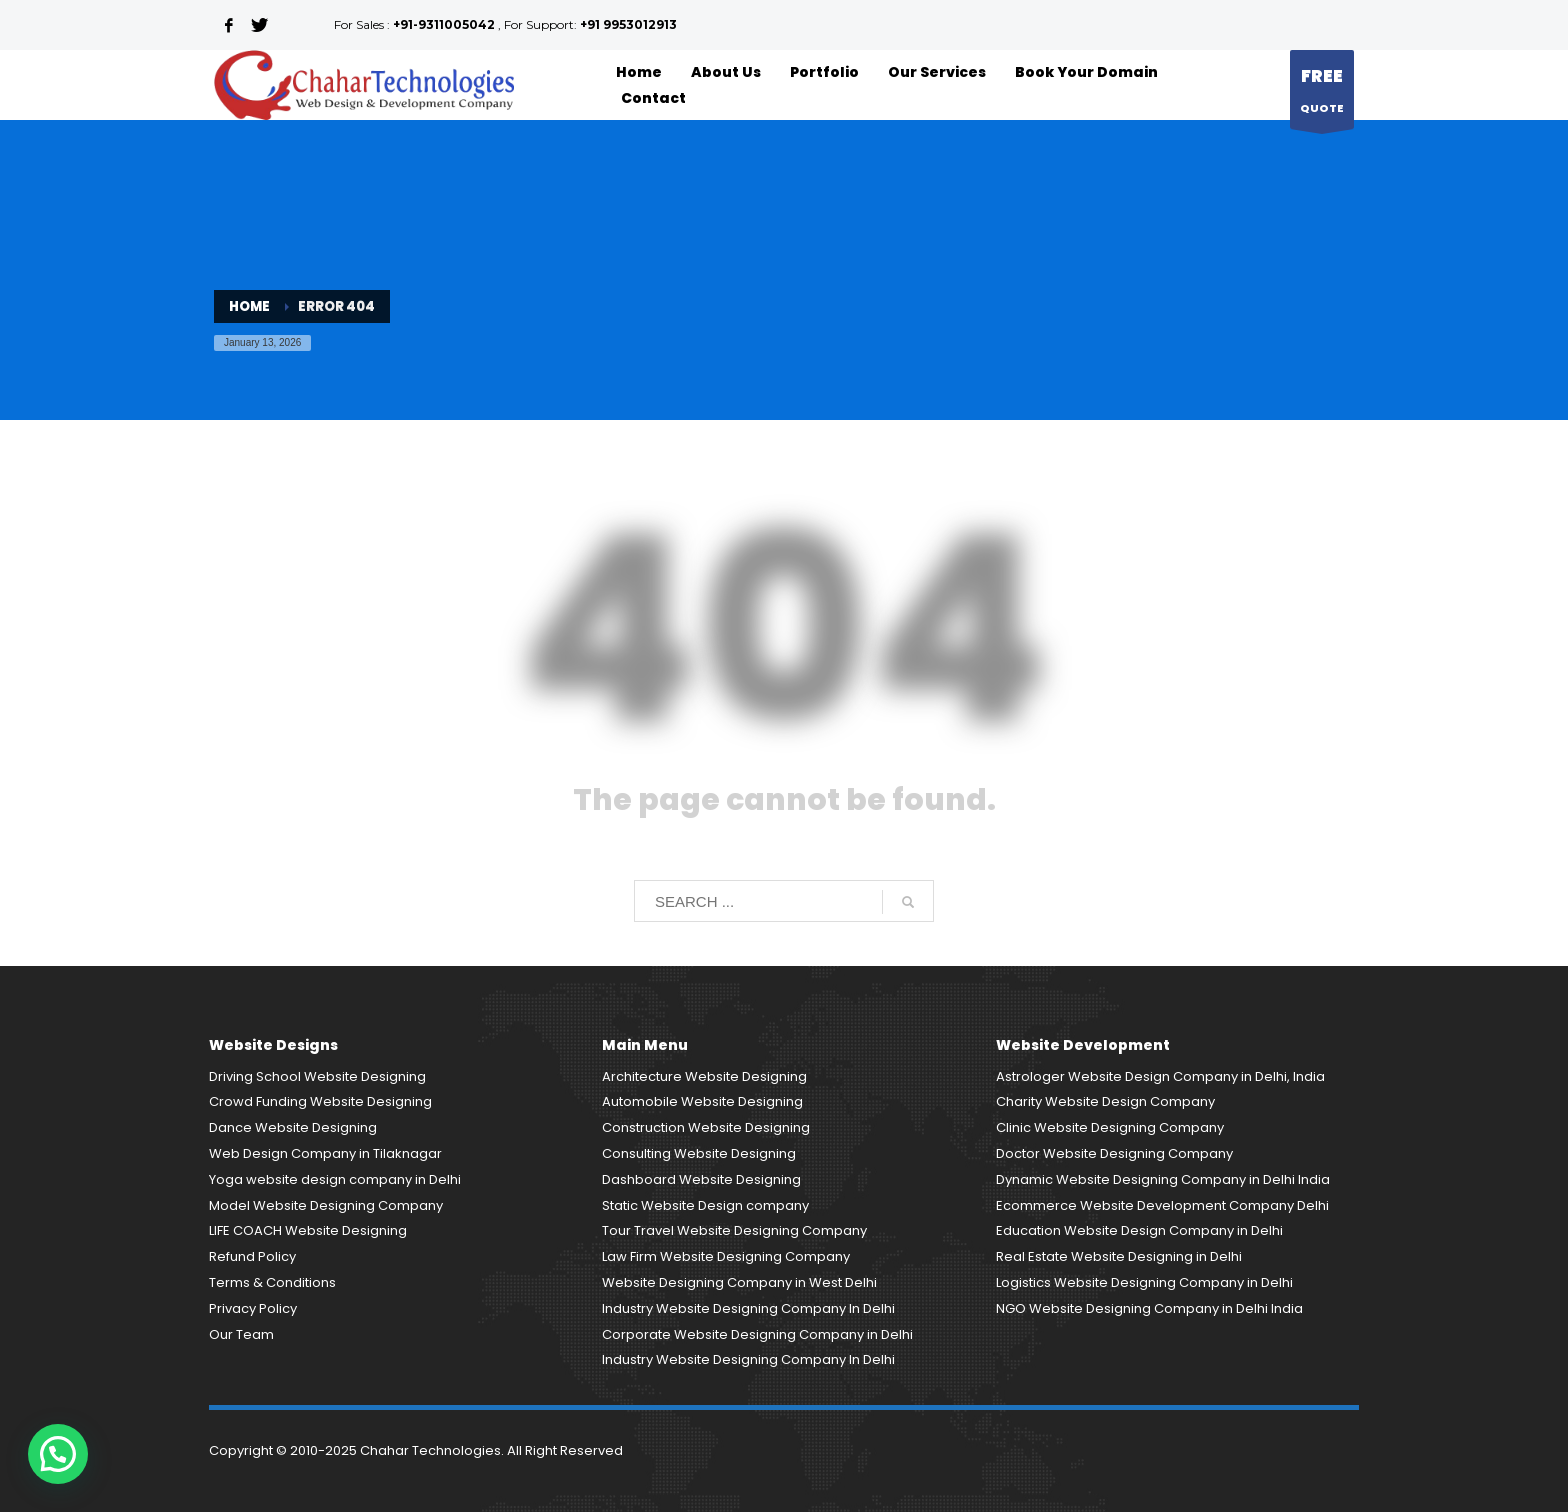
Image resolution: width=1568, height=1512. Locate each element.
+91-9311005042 (444, 24)
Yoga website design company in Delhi (335, 1179)
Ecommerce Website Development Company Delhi (1162, 1205)
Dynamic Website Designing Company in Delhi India (1163, 1179)
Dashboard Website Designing (701, 1179)
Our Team (241, 1334)
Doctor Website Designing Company (1114, 1153)
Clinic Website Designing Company (1110, 1127)
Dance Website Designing (293, 1127)
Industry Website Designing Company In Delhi (748, 1308)
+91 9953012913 (628, 24)
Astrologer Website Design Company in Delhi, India (1160, 1076)
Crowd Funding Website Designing (320, 1101)
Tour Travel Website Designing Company (734, 1230)
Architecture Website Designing (704, 1076)
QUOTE (1322, 94)
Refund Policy (252, 1256)
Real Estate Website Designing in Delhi (1119, 1256)
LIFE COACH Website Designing (308, 1230)
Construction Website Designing (706, 1127)
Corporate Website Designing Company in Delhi (757, 1334)
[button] (58, 1454)
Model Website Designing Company (326, 1205)
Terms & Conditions (272, 1282)
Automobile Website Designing (702, 1101)
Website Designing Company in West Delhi (739, 1282)
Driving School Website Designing (317, 1076)
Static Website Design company (705, 1205)
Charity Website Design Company (1105, 1101)
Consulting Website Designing (699, 1153)
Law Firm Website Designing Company (726, 1256)
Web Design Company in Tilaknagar (325, 1153)
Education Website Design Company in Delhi (1139, 1230)
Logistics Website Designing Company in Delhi (1144, 1282)
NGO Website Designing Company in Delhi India (1149, 1308)
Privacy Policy (253, 1308)
